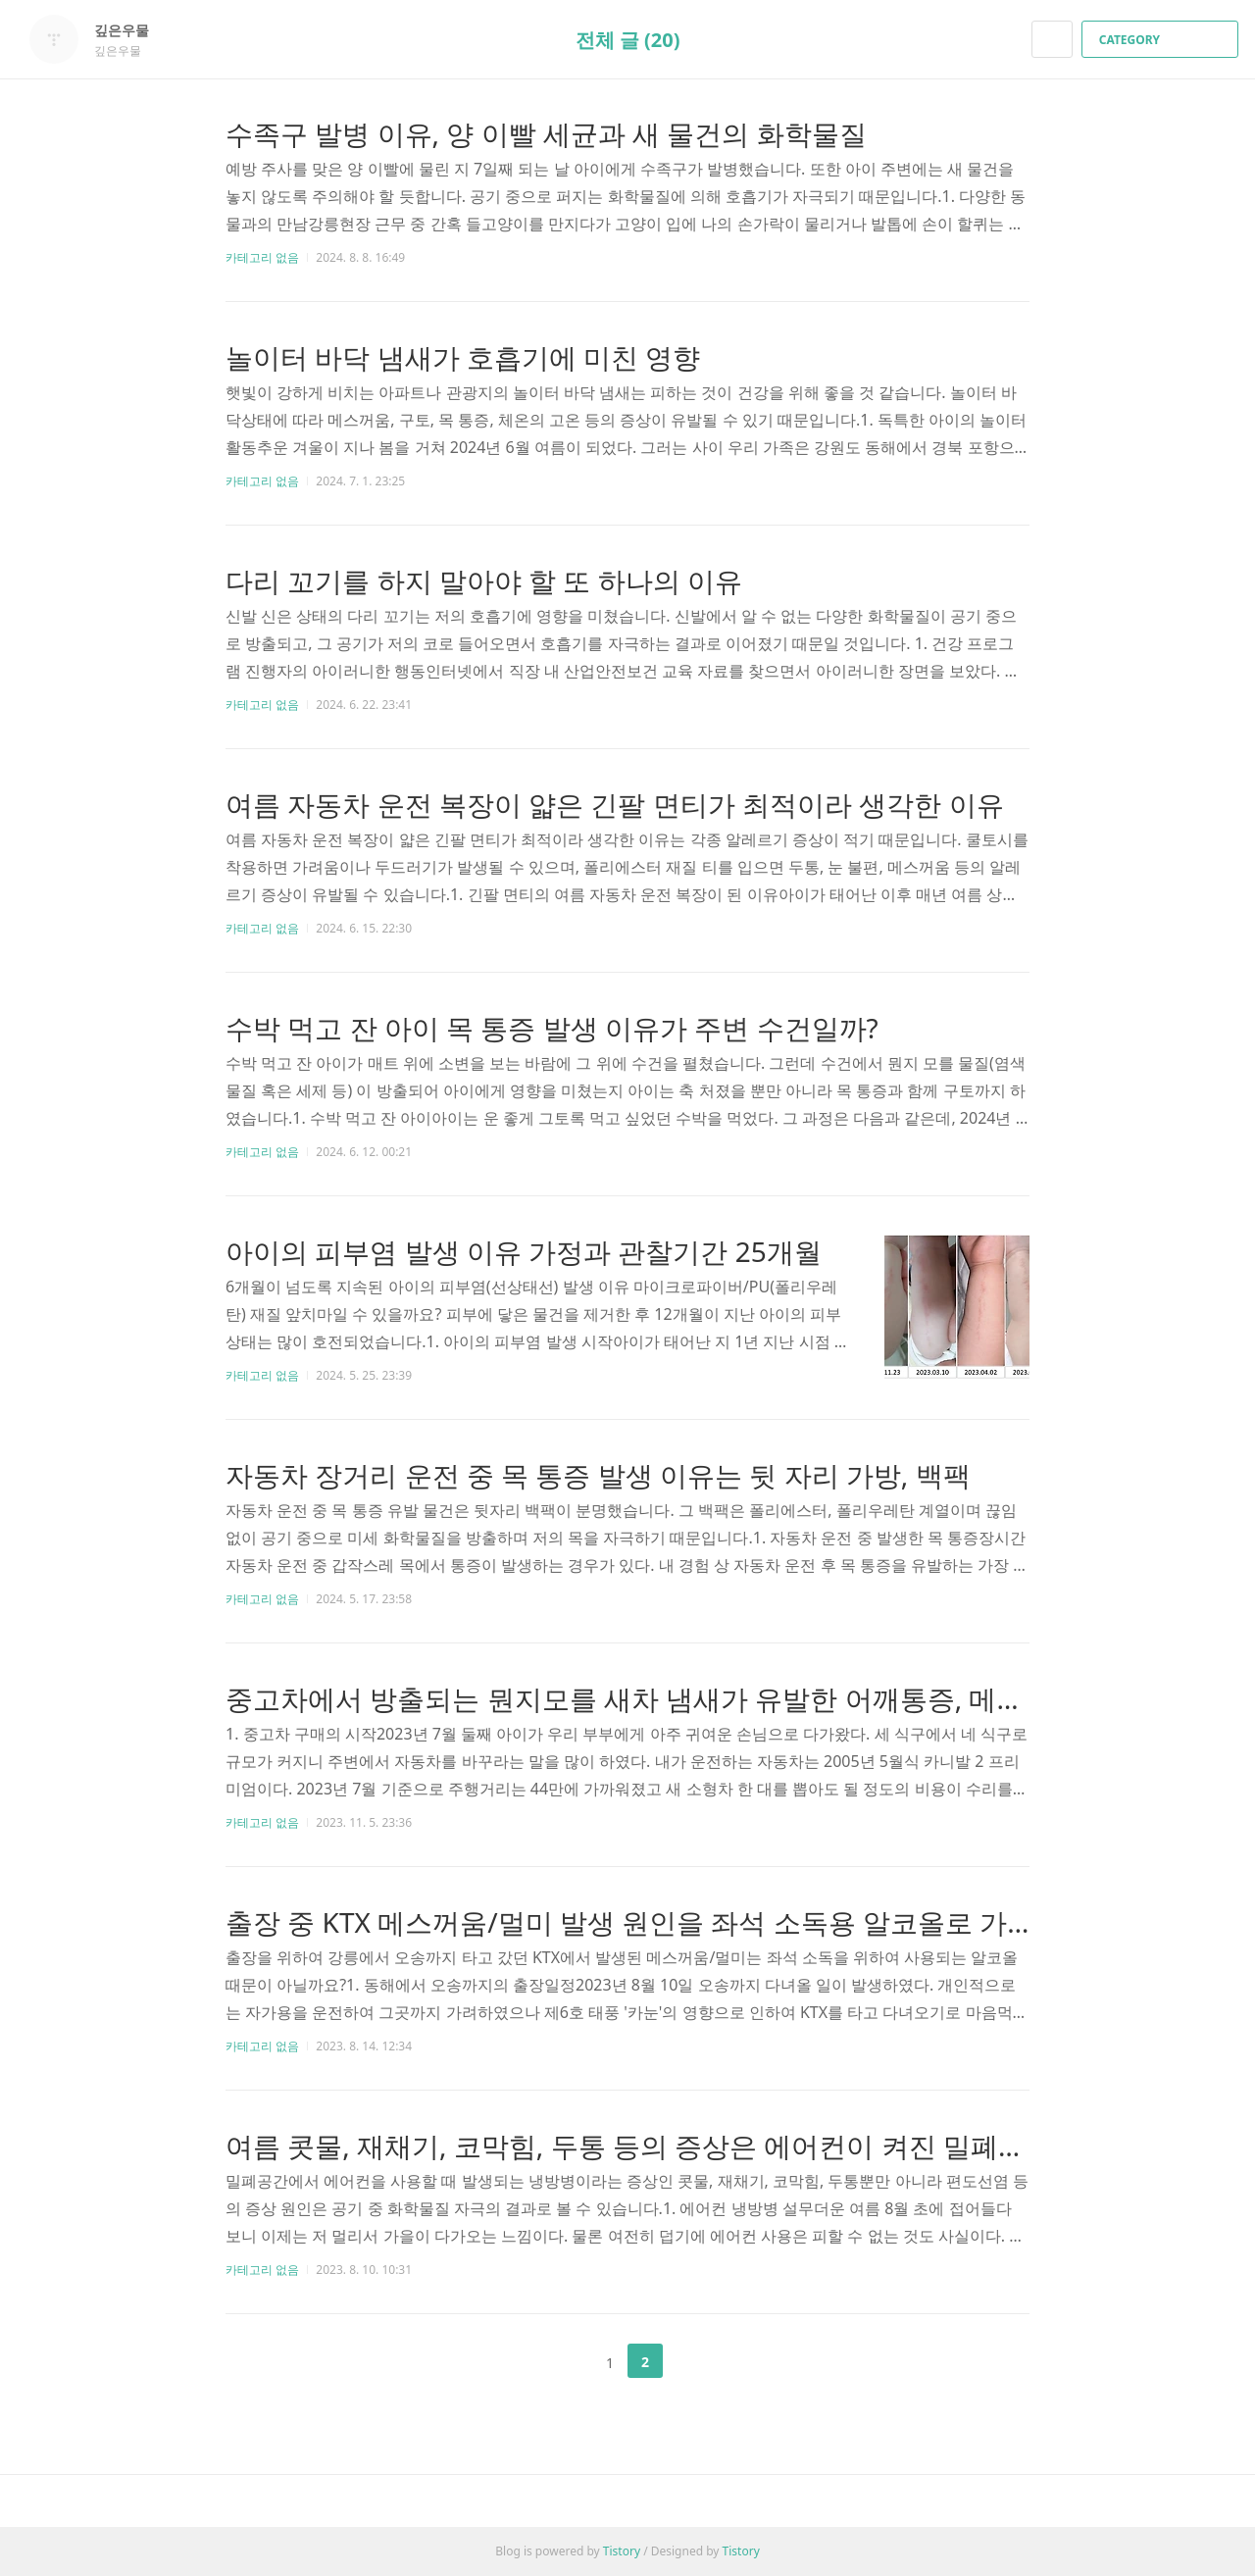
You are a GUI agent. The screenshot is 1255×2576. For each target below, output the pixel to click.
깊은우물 (131, 30)
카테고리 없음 (262, 257)
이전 (561, 2361)
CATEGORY (1162, 39)
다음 (694, 2361)
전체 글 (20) (628, 39)
